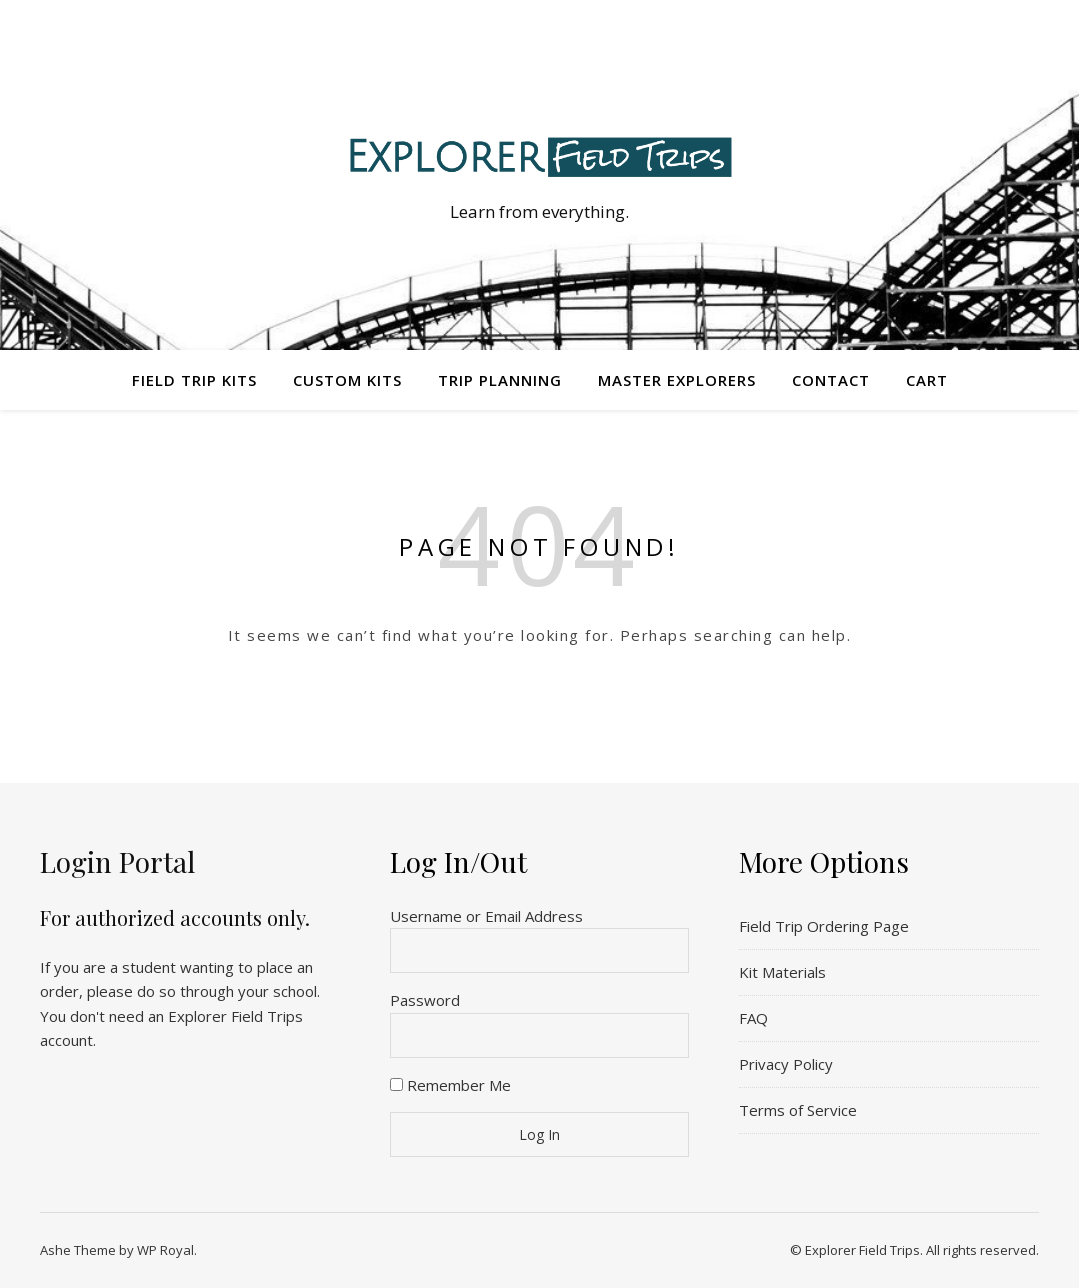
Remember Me (450, 1085)
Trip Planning (500, 380)
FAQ (753, 1018)
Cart (927, 380)
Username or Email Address (486, 916)
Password (425, 1000)
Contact (831, 380)
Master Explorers (677, 380)
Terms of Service (798, 1110)
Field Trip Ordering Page (824, 926)
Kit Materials (782, 972)
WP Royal (165, 1250)
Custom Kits (347, 380)
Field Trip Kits (194, 380)
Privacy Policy (786, 1064)
